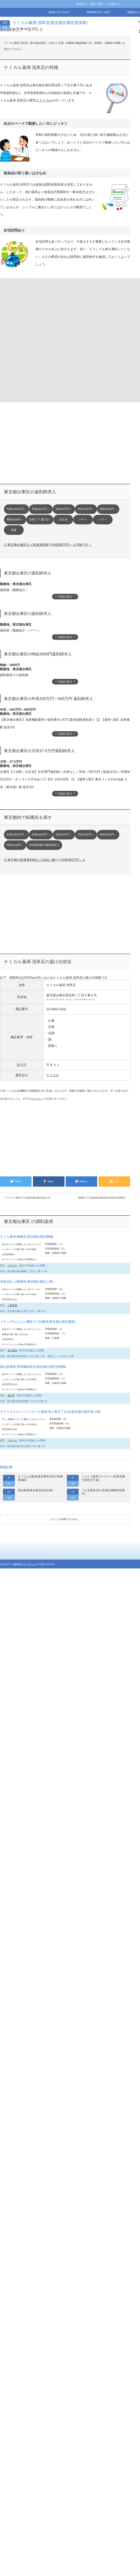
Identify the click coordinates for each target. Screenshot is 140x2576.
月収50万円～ (63, 509)
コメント (36, 1098)
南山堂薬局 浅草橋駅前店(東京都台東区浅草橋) (33, 1366)
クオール (12, 1440)
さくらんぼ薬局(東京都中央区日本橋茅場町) (40, 1478)
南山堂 (11, 1395)
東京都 (19, 28)
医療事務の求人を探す (98, 12)
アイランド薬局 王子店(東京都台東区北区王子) (27, 1198)
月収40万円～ (85, 509)
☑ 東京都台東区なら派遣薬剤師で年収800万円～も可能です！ (48, 544)
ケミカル (45, 100)
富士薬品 (12, 1350)
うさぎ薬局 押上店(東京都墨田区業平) (103, 1492)
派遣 (14, 529)
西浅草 (35, 28)
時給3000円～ (108, 509)
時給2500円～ (15, 519)
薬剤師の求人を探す (59, 12)
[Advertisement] (38, 309)
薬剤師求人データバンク (24, 1564)
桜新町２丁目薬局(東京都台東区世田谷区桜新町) (101, 1198)
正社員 (63, 519)
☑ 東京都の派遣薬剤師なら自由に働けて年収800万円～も (44, 859)
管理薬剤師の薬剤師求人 (44, 845)
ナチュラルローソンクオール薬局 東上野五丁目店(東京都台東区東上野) (50, 1411)
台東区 (27, 28)
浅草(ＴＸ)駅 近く (40, 519)
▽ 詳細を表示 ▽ (65, 596)
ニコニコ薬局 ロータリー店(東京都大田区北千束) (103, 1478)
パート (83, 519)
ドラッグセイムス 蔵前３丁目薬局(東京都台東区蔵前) (38, 1321)
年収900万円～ (41, 509)
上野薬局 (12, 1305)
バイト (103, 519)
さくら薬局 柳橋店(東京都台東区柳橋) (26, 1236)
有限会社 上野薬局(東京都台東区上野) (26, 1281)
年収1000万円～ (16, 509)
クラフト (12, 1265)
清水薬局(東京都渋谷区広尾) (35, 1490)
